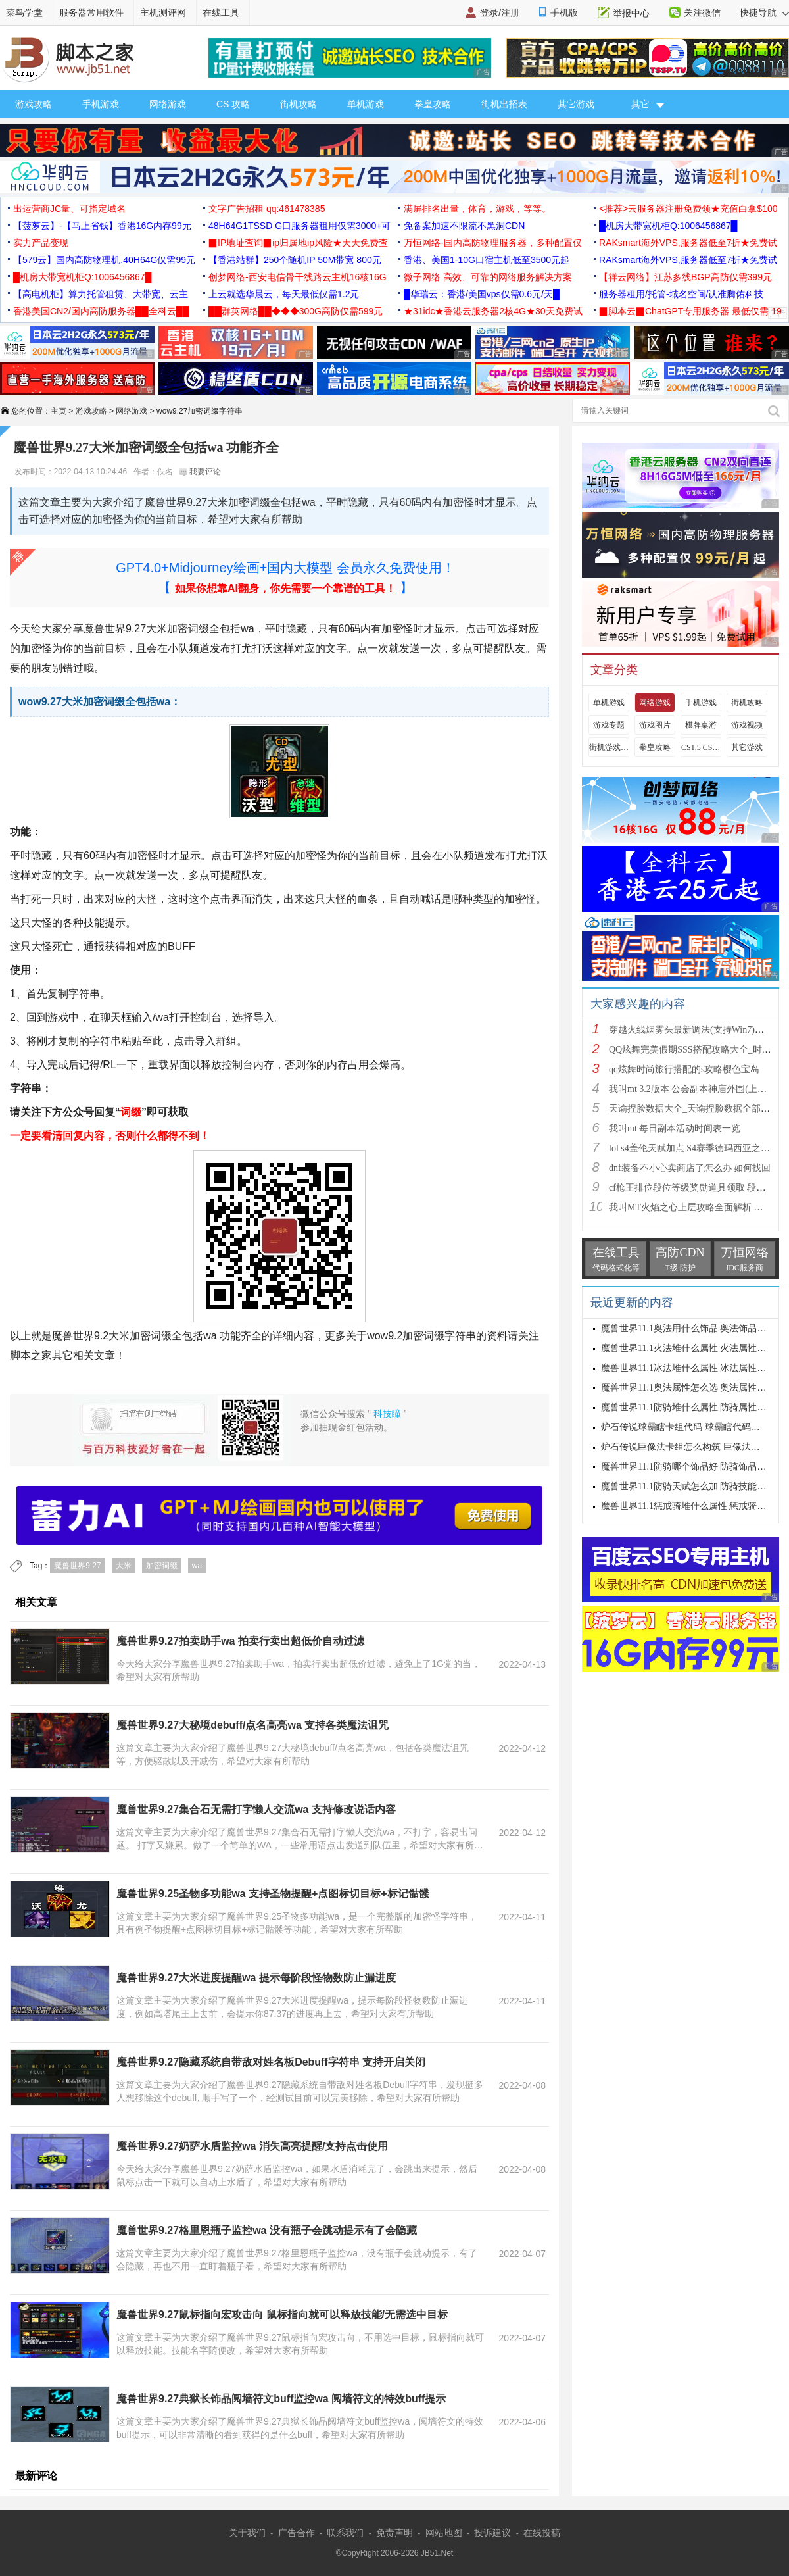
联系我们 (345, 2532)
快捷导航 (764, 12)
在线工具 (221, 12)
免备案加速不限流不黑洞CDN (464, 225)
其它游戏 (576, 104)
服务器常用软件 (91, 12)
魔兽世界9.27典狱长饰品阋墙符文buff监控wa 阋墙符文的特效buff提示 (281, 2398)
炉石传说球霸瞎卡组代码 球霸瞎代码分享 (685, 1427)
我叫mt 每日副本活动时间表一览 (674, 1128)
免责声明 (394, 2532)
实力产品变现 (40, 242)
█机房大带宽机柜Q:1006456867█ (668, 225)
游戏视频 (747, 725)
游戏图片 (655, 725)
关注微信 (702, 12)
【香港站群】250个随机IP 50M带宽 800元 (294, 260)
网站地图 (443, 2532)
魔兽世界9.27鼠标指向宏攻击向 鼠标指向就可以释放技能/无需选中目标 (282, 2314)
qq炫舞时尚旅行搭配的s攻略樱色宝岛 (684, 1069)
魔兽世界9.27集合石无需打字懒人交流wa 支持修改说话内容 (256, 1809)
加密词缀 (162, 1565)
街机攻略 (298, 104)
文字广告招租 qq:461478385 (266, 208)
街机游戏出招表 (609, 747)
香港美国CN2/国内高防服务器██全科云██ (101, 311)
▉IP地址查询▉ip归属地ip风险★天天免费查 (298, 242)
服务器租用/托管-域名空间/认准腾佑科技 (681, 294)
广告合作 (296, 2532)
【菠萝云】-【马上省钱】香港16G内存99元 (102, 225)
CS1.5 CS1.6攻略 (701, 747)
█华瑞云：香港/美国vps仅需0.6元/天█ (482, 294)
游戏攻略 (33, 104)
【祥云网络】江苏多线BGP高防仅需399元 (685, 277)
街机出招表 (504, 104)
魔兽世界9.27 (77, 1565)
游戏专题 (609, 725)
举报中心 (631, 13)
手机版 (564, 12)
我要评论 (200, 471)
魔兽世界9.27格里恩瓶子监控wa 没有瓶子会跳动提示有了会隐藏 (266, 2230)
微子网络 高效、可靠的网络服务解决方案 (488, 277)
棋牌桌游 (701, 725)
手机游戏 (100, 104)
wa (197, 1565)
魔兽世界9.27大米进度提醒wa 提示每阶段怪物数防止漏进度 (256, 1977)
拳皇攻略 (432, 104)
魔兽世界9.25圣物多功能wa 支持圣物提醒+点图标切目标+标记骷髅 (272, 1893)
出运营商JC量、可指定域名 (69, 208)
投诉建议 (492, 2532)
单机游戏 (365, 104)
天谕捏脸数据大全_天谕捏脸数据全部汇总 (694, 1109)
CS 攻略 (233, 104)
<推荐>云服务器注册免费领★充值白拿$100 (688, 208)
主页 (58, 411)
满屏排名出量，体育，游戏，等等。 (477, 208)
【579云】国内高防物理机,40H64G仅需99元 (104, 260)
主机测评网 (163, 12)
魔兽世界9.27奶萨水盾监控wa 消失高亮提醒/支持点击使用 (252, 2146)
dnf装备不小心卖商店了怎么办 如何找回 (690, 1168)
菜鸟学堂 (24, 12)
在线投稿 (541, 2532)
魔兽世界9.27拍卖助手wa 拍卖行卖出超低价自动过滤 (240, 1641)
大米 (124, 1565)
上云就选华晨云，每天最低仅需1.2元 (283, 294)
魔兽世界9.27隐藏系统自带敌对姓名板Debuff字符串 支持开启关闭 (270, 2062)
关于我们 (247, 2532)
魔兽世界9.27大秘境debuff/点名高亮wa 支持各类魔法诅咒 (252, 1725)
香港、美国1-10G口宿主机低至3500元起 (486, 260)
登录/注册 (499, 12)
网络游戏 (167, 104)
